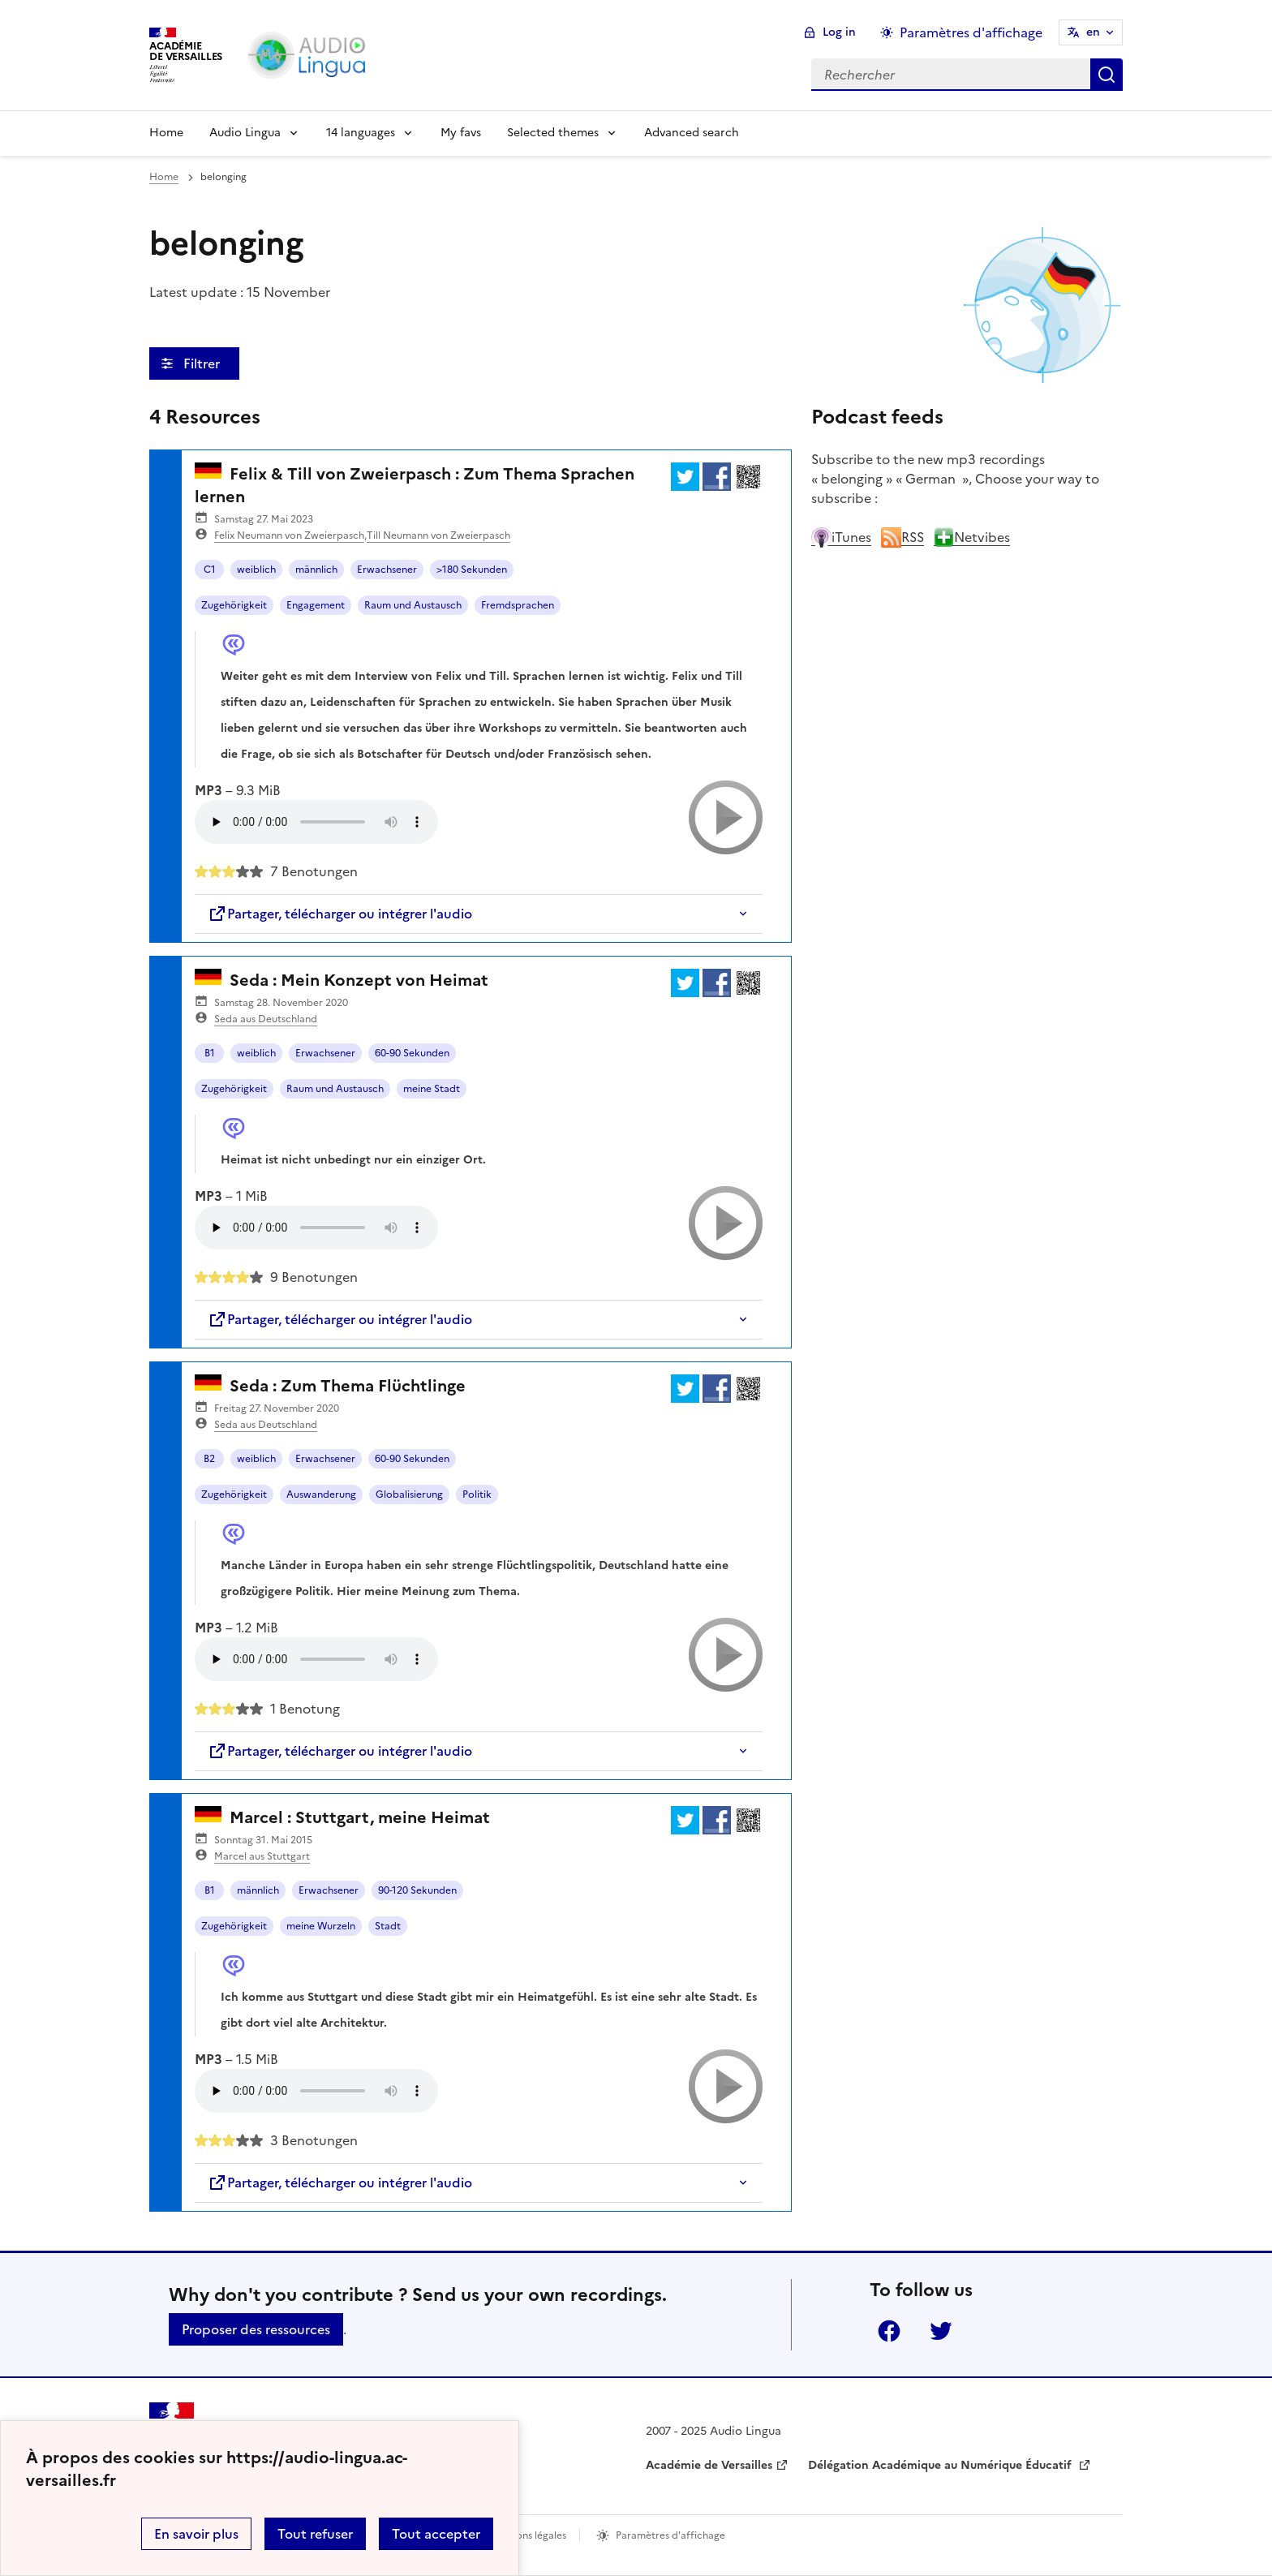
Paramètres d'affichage (670, 2535)
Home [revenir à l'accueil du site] (163, 177)
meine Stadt (431, 1089)
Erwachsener (387, 569)
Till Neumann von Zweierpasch (438, 535)
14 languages (360, 132)
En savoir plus (196, 2534)
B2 (209, 1458)
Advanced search (691, 132)
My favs (460, 132)
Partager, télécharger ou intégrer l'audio (340, 913)
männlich (316, 569)
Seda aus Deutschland (265, 1019)
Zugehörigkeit (234, 605)
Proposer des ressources (256, 2329)
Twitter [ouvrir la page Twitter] (941, 2331)
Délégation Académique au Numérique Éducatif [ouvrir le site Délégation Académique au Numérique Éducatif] (941, 2465)
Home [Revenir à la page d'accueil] (166, 132)
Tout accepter (436, 2534)
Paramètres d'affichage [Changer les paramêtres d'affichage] (971, 32)
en (1093, 32)
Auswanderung (321, 1494)
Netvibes (972, 537)
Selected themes (553, 132)
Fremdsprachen (517, 605)
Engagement (315, 605)
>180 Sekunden (471, 569)
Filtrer (203, 363)
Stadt (388, 1926)
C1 (210, 569)
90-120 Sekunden (417, 1890)
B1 (209, 1053)
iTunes (841, 537)
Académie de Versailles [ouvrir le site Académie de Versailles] (709, 2465)
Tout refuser (315, 2534)
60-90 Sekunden (412, 1053)
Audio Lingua (245, 132)
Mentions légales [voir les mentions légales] (527, 2535)
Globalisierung (409, 1494)
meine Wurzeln (320, 1926)
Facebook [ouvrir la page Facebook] (889, 2331)
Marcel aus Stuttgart (262, 1856)
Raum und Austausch (413, 605)
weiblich (256, 569)
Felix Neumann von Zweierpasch (289, 535)
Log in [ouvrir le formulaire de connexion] (839, 32)
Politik (477, 1494)
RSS (902, 537)
